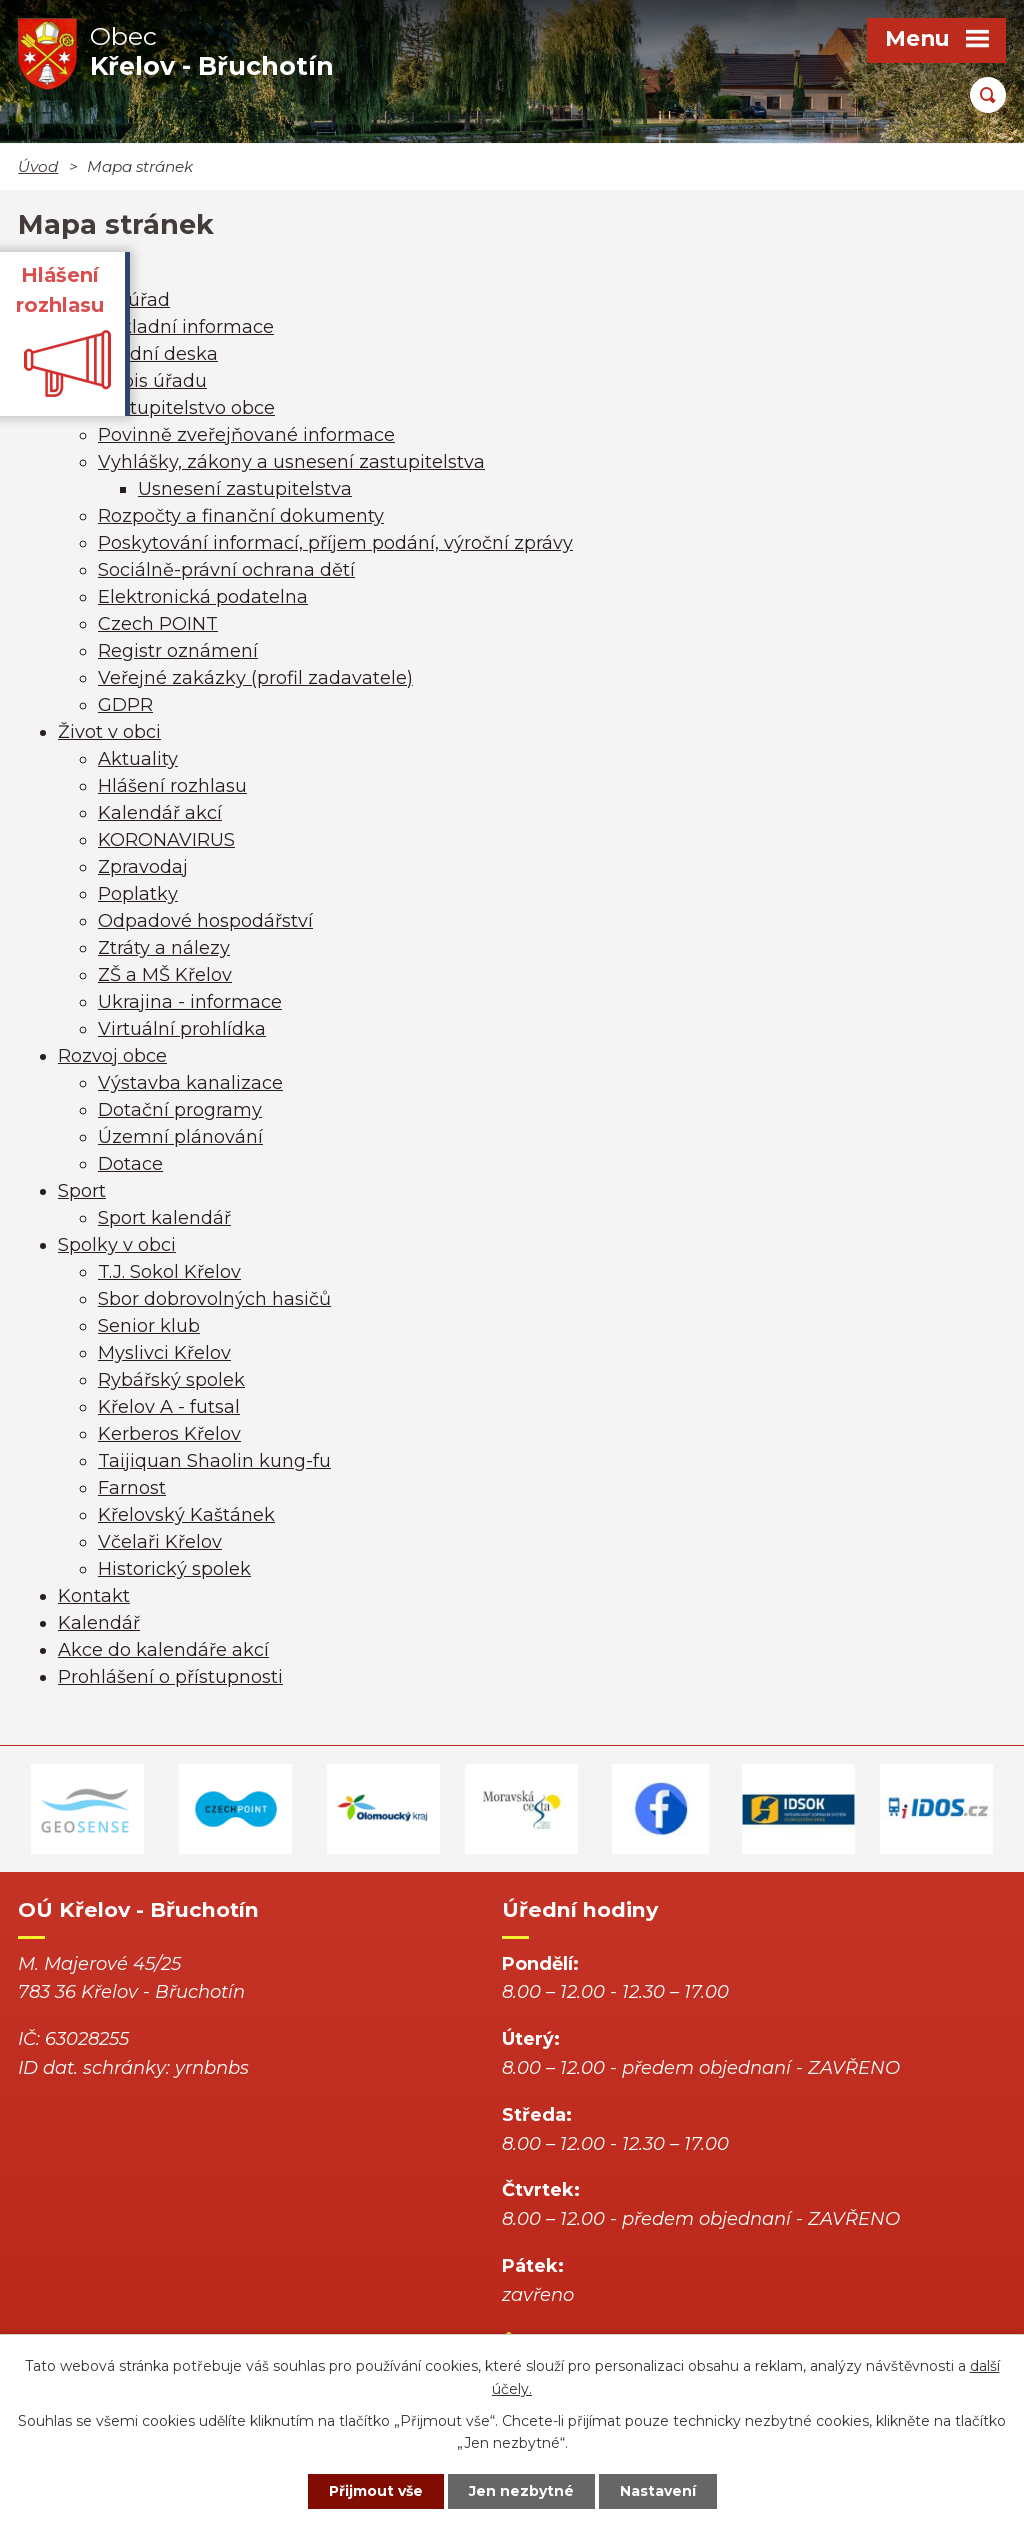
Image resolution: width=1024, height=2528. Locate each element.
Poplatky (138, 894)
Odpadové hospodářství (205, 921)
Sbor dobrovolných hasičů (214, 1299)
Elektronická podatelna (203, 597)
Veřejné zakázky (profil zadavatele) (255, 678)
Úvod (38, 166)
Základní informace (186, 327)
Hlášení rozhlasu (172, 786)
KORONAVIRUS (166, 840)
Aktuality (138, 759)
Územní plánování (180, 1137)
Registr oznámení (178, 651)
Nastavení (658, 2491)
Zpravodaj (143, 867)
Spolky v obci (117, 1245)
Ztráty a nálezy (164, 948)
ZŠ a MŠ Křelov (165, 975)
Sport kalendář (164, 1218)
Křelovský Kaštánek (186, 1515)
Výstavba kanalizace (190, 1083)
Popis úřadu (152, 381)
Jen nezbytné (521, 2491)
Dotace (130, 1164)
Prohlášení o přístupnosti (170, 1677)
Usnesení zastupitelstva (245, 489)
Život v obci (109, 732)
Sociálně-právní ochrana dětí (226, 570)
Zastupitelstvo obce (186, 408)
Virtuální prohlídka (182, 1029)
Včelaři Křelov (160, 1542)
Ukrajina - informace (190, 1002)
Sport (82, 1191)
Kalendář (99, 1623)
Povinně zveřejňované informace (246, 435)
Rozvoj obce (112, 1056)
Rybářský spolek (171, 1380)
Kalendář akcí (160, 813)
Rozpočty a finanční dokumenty (241, 516)
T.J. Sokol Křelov (169, 1272)
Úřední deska (158, 354)
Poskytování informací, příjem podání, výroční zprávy (335, 543)
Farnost (132, 1488)
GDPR (125, 705)
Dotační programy (180, 1110)
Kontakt (94, 1596)
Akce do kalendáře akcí (163, 1650)
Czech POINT (158, 624)
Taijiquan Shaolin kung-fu (214, 1461)
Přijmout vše (376, 2491)
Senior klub (149, 1326)
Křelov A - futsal (169, 1407)
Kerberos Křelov (169, 1434)
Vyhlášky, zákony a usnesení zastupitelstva (291, 462)
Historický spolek (174, 1569)
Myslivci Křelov (164, 1353)
